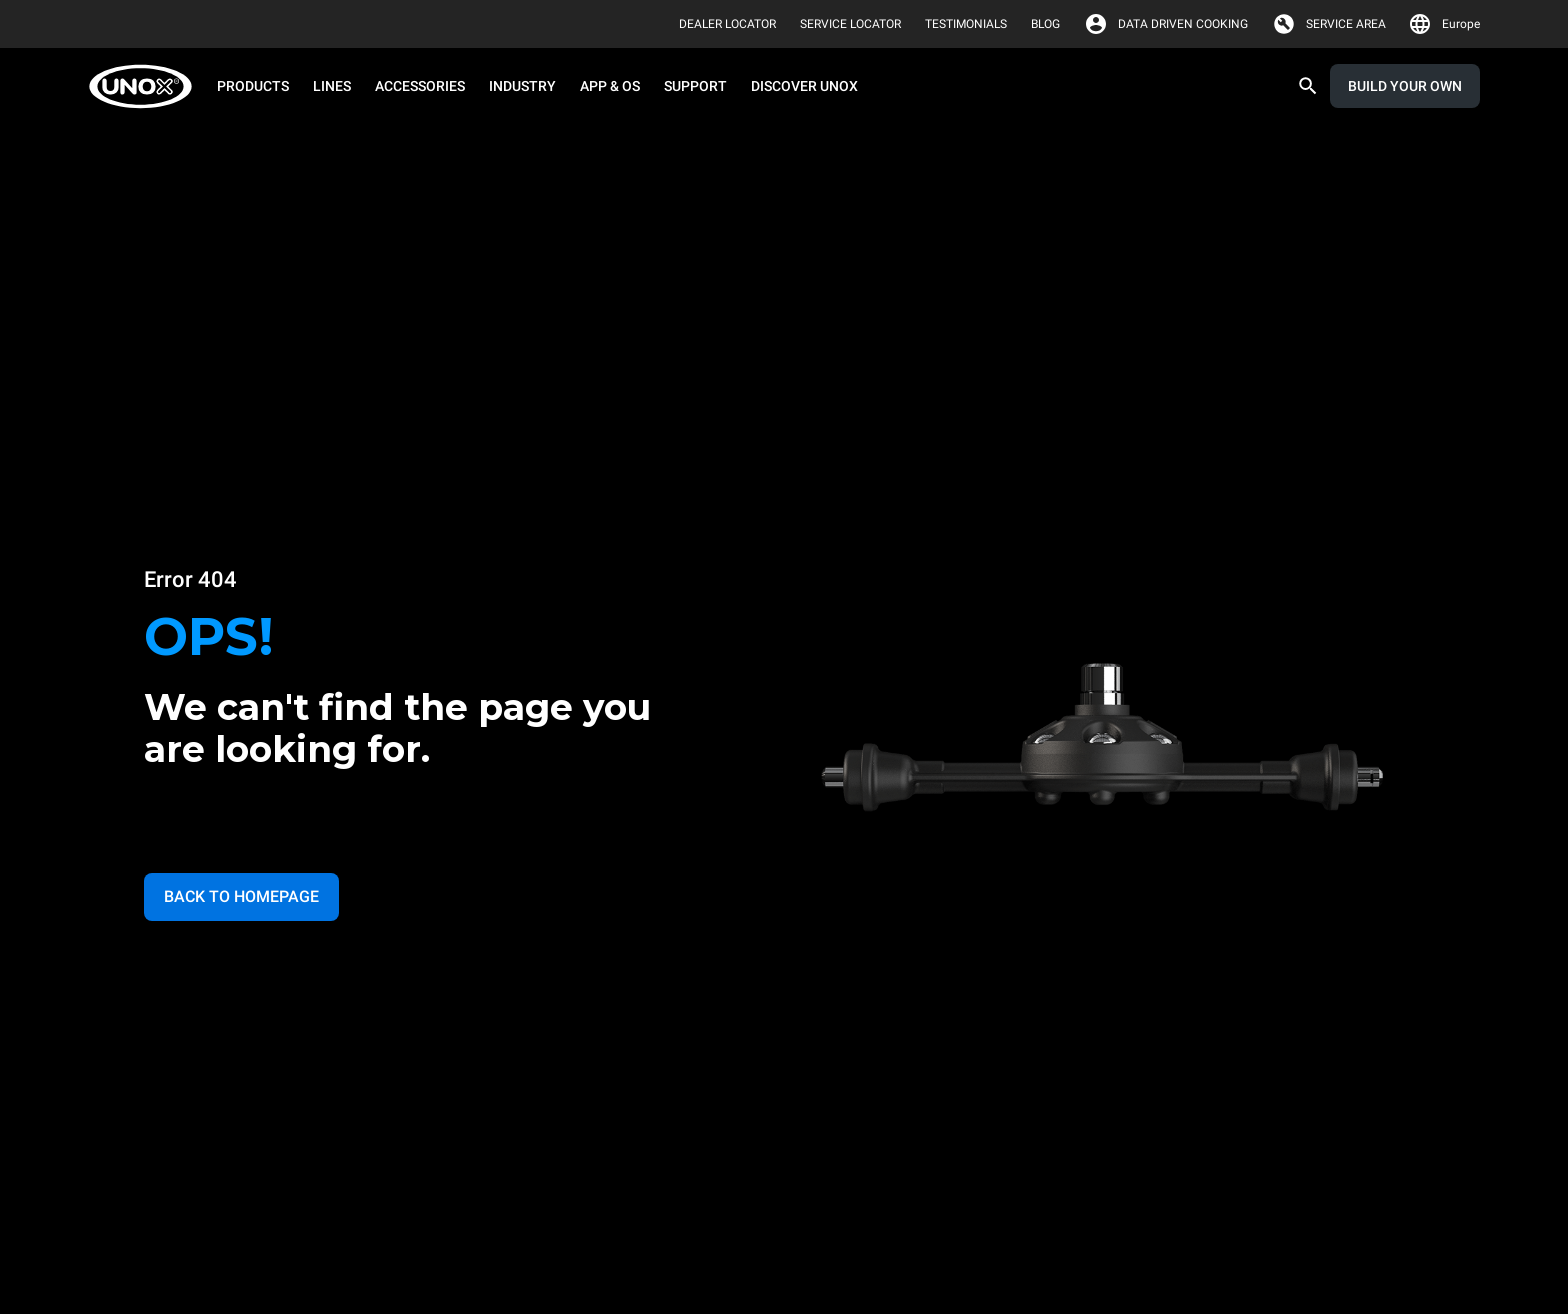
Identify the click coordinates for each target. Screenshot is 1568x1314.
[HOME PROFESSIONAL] (146, 86)
